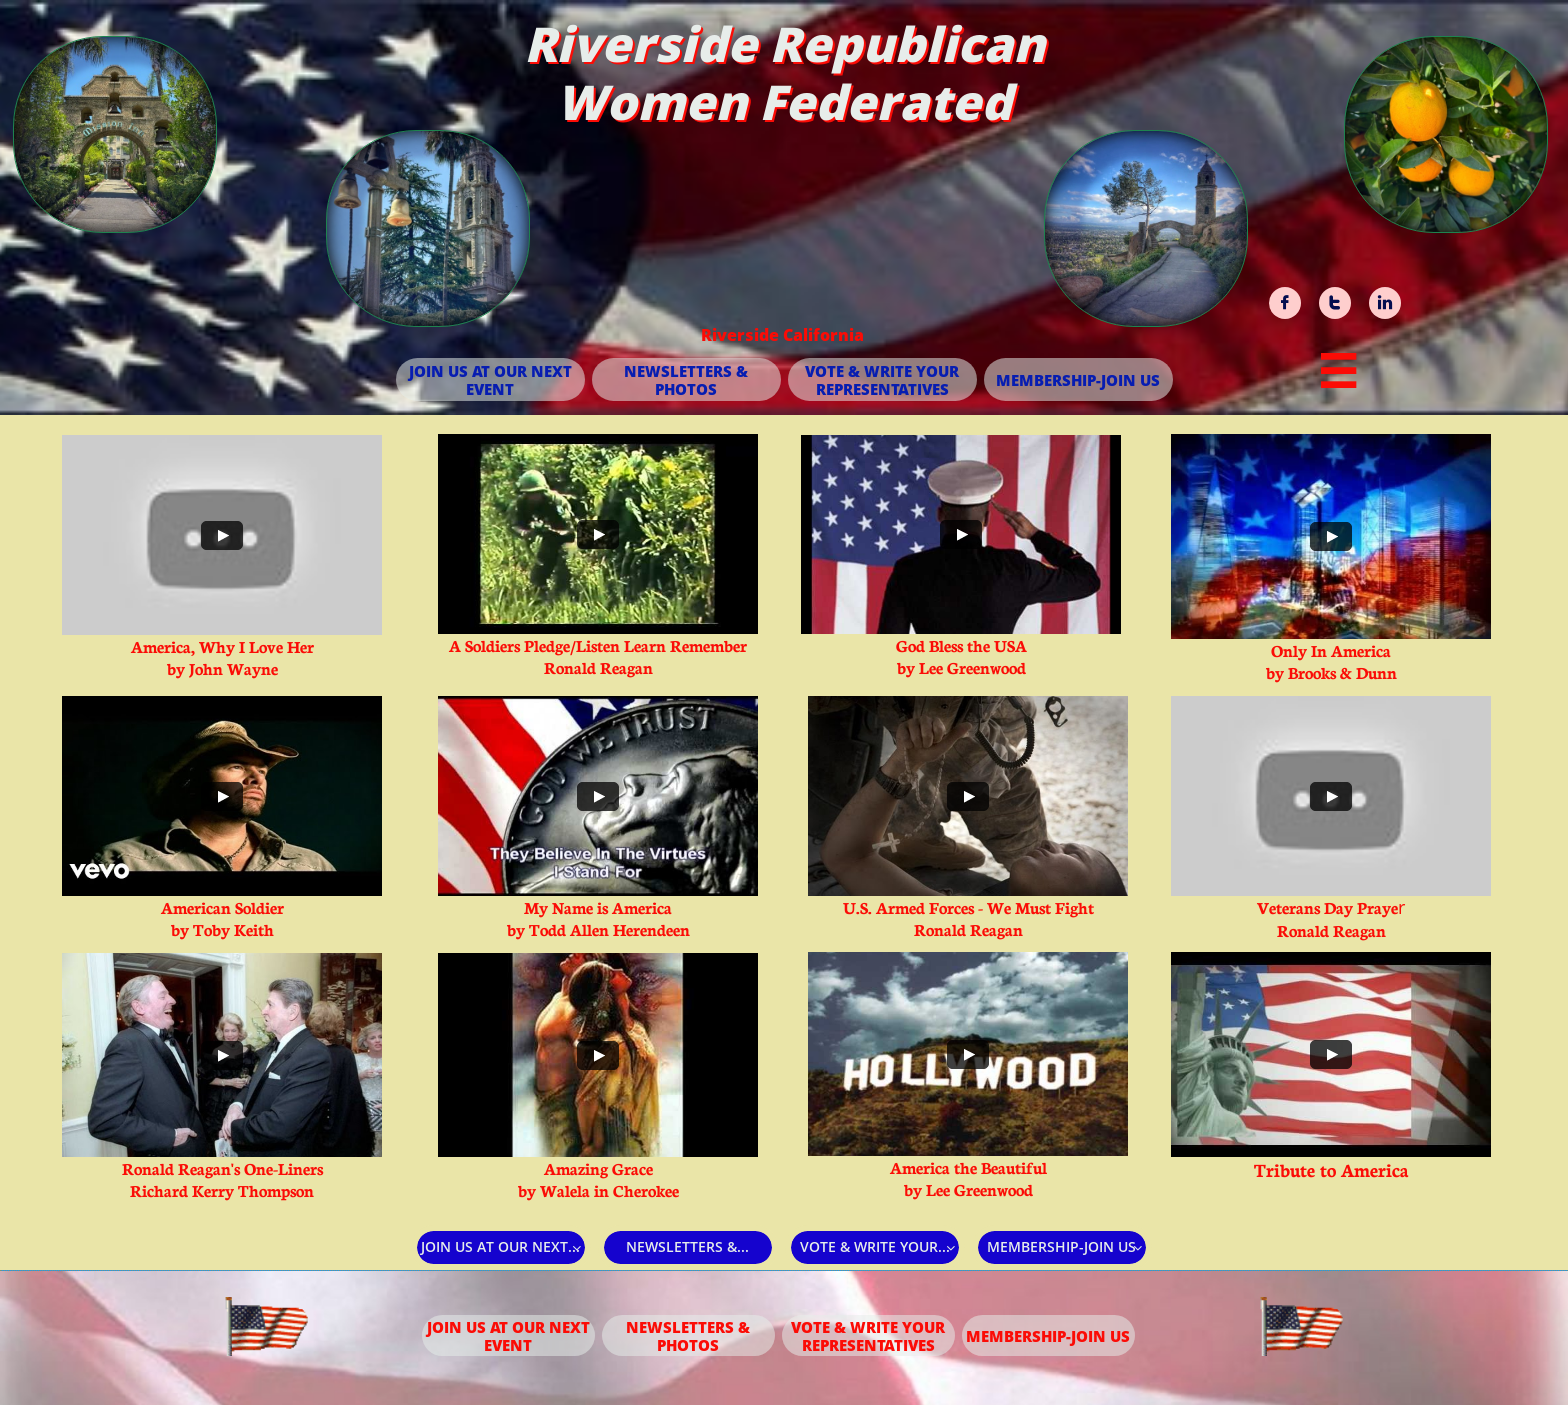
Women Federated (784, 101)
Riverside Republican (784, 43)
